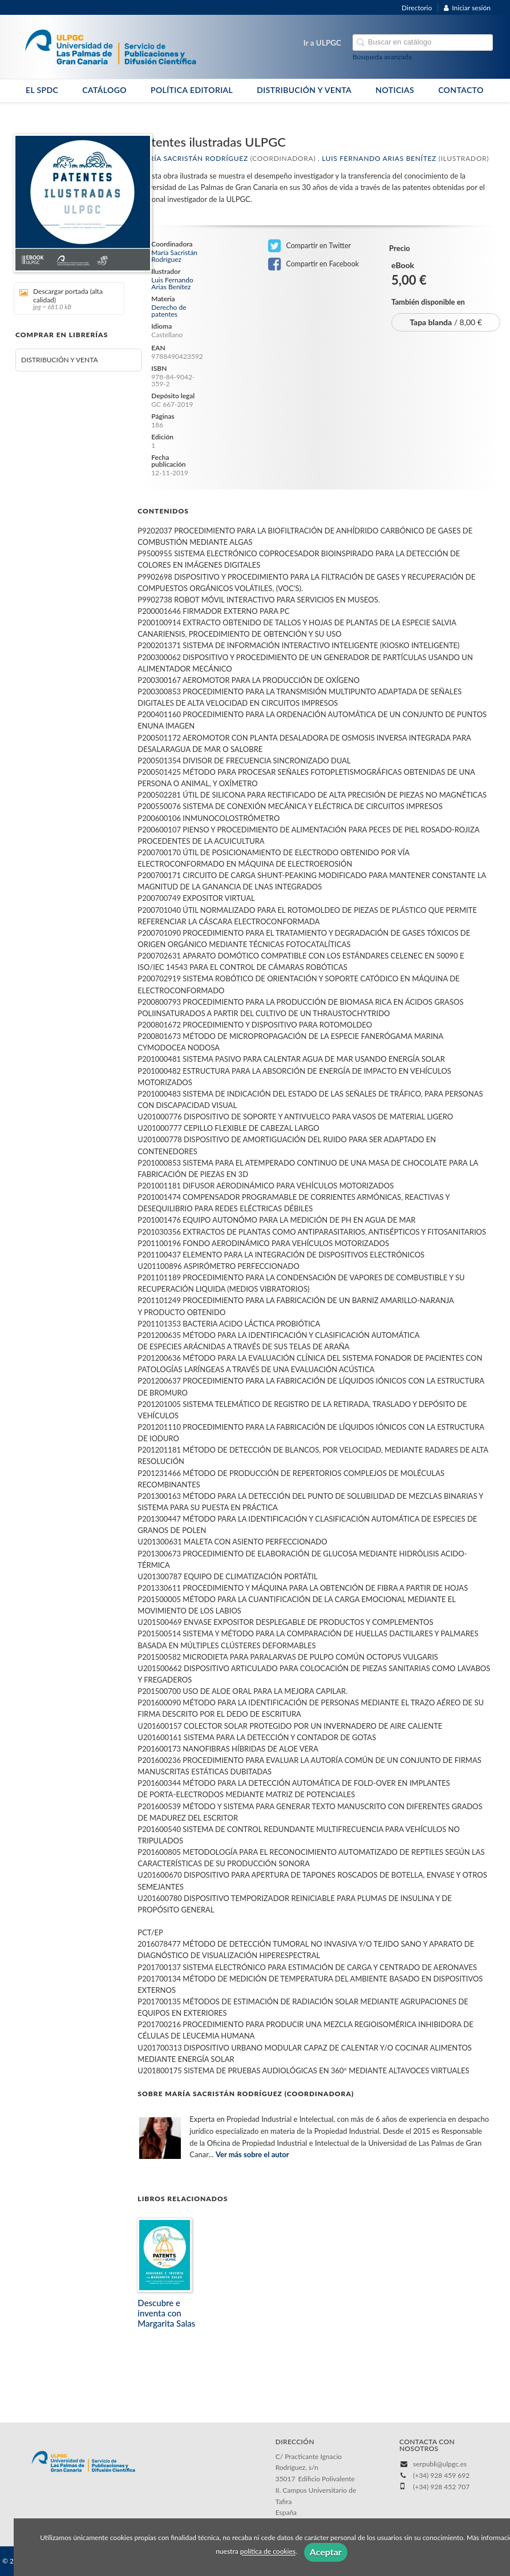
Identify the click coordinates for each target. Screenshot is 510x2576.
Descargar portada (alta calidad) (65, 298)
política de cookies (268, 2551)
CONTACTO (461, 90)
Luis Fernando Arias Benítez (379, 158)
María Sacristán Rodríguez (192, 158)
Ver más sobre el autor (252, 2154)
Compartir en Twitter (309, 245)
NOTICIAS (394, 90)
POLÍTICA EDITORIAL (192, 90)
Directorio (417, 7)
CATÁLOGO (104, 90)
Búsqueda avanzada (382, 56)
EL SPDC (42, 90)
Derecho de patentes (168, 310)
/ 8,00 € (446, 322)
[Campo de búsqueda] (423, 42)
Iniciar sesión (467, 7)
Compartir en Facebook (313, 264)
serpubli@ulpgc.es (440, 2464)
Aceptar (326, 2551)
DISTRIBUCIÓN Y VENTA (304, 90)
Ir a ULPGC (322, 42)
